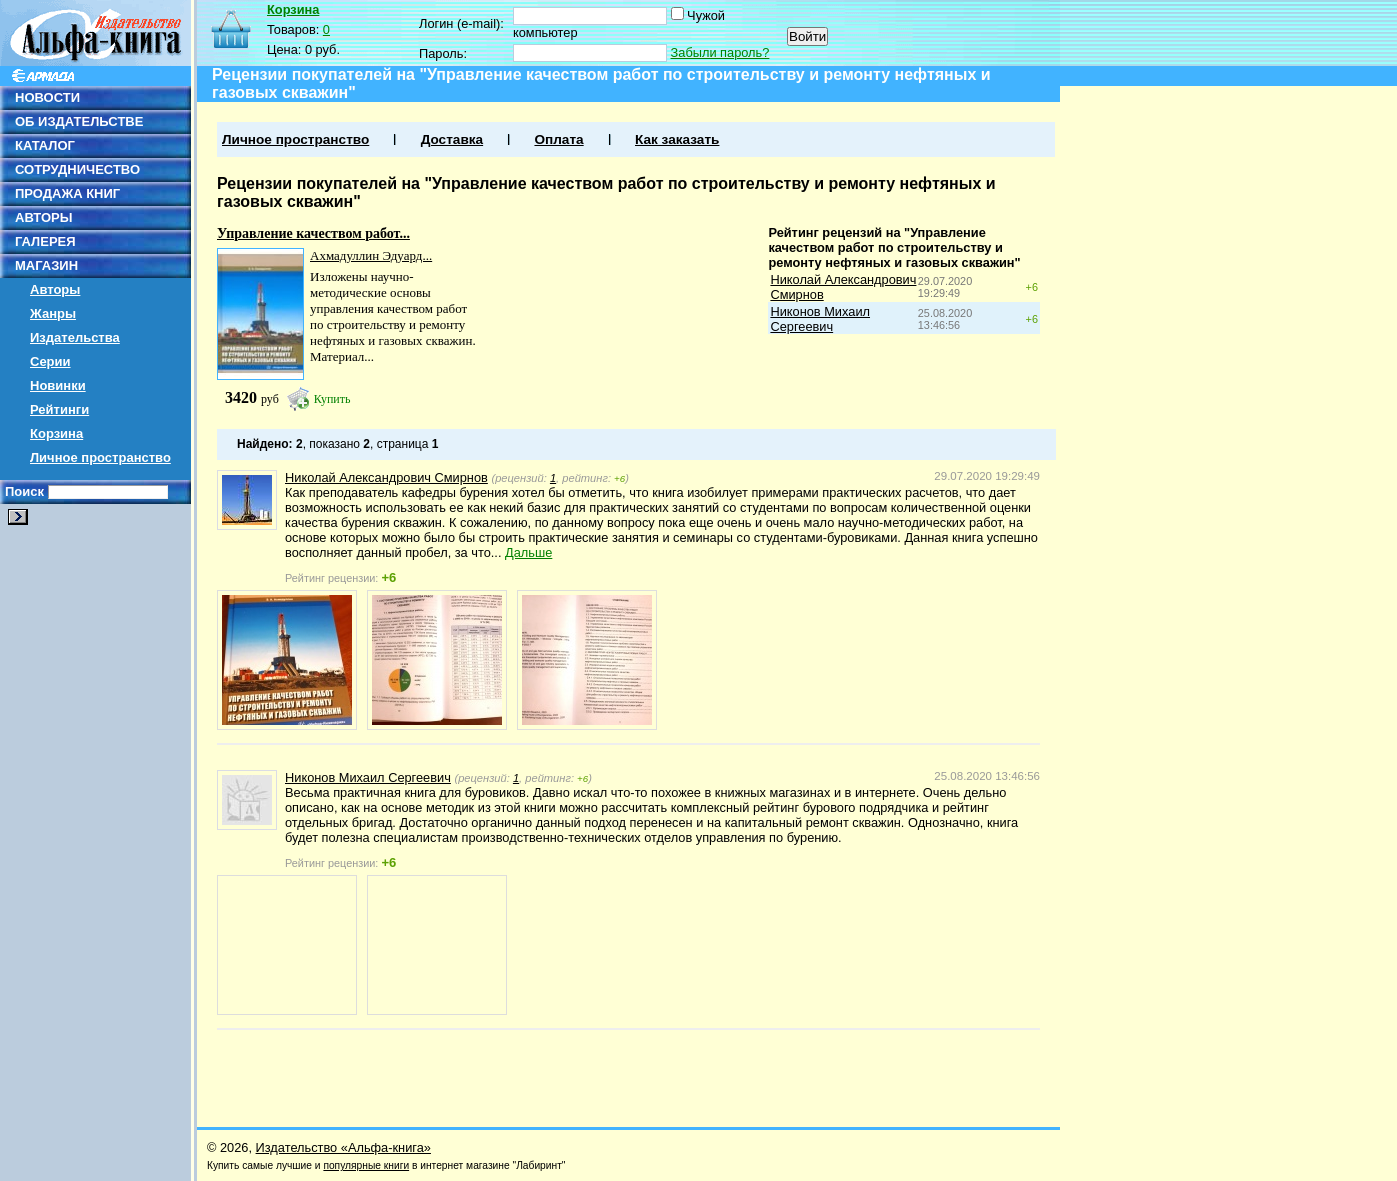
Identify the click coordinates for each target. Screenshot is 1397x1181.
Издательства (75, 337)
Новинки (58, 385)
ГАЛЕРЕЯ (45, 241)
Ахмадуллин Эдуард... (371, 255)
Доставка (452, 139)
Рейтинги (59, 409)
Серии (50, 361)
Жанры (53, 313)
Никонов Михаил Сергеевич (820, 319)
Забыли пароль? (720, 52)
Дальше (528, 552)
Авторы (55, 289)
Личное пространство (100, 457)
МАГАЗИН (46, 265)
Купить (332, 399)
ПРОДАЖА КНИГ (67, 193)
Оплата (558, 139)
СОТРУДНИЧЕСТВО (77, 169)
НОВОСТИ (47, 97)
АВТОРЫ (43, 217)
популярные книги (366, 1165)
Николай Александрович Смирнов (386, 477)
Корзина (56, 433)
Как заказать (677, 139)
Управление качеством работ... (313, 233)
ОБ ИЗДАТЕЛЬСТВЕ (79, 121)
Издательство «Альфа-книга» (343, 1147)
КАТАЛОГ (45, 145)
